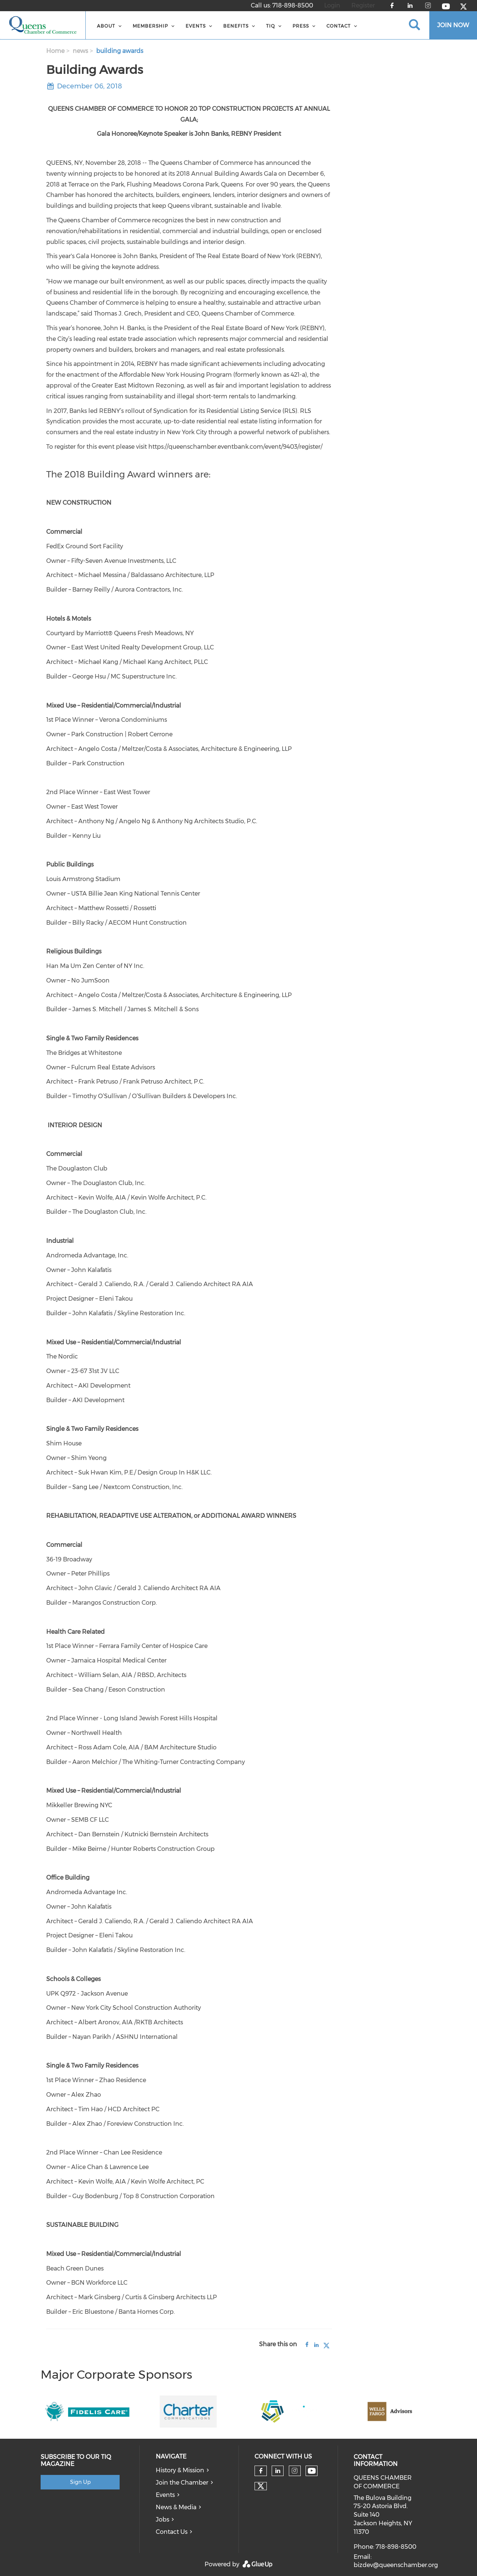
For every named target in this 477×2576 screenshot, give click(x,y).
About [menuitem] (106, 26)
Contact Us (171, 2531)
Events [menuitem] (196, 26)
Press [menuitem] (301, 26)
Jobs (162, 2519)
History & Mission (180, 2470)
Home (55, 50)
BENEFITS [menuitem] (236, 26)
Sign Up (80, 2482)
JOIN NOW (453, 25)
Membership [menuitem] (150, 26)
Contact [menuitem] (338, 26)
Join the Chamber (182, 2482)
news (80, 50)
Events (165, 2494)
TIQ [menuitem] (270, 26)
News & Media (176, 2507)
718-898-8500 (292, 5)
